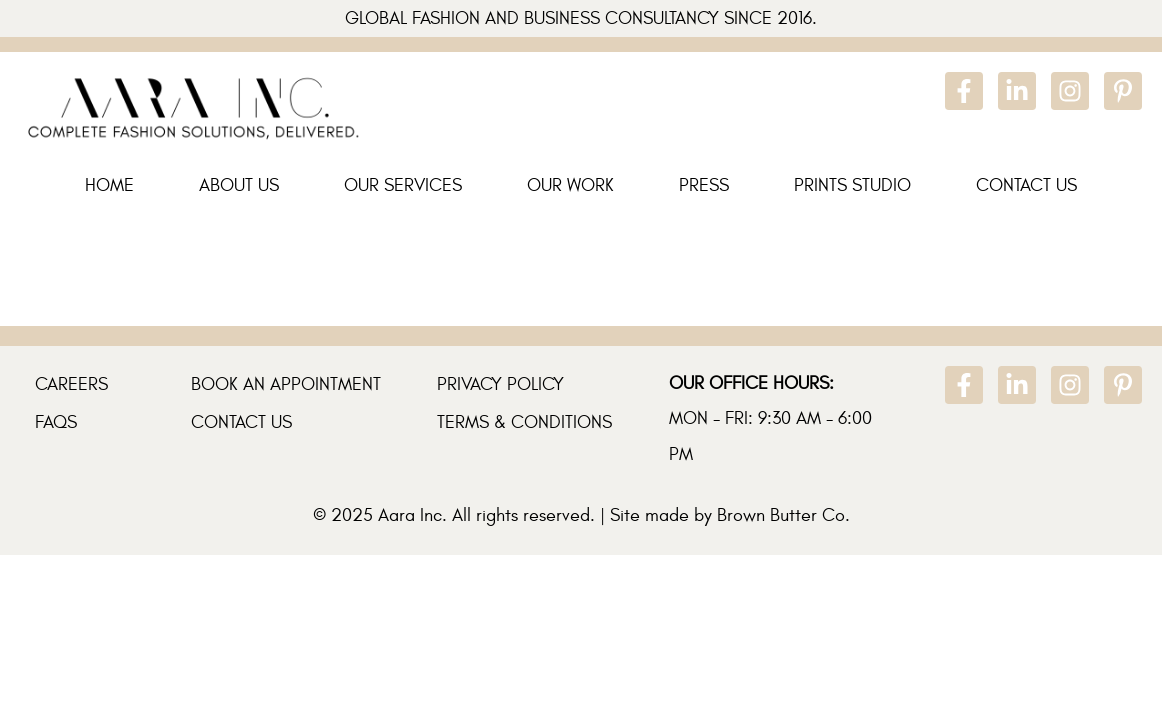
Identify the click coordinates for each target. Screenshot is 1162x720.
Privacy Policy (500, 384)
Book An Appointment (286, 384)
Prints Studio (852, 185)
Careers (71, 384)
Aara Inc (410, 515)
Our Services (403, 185)
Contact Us (1026, 185)
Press (704, 185)
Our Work (570, 185)
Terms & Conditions (524, 422)
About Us (239, 185)
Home (109, 185)
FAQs (56, 422)
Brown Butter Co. (783, 515)
